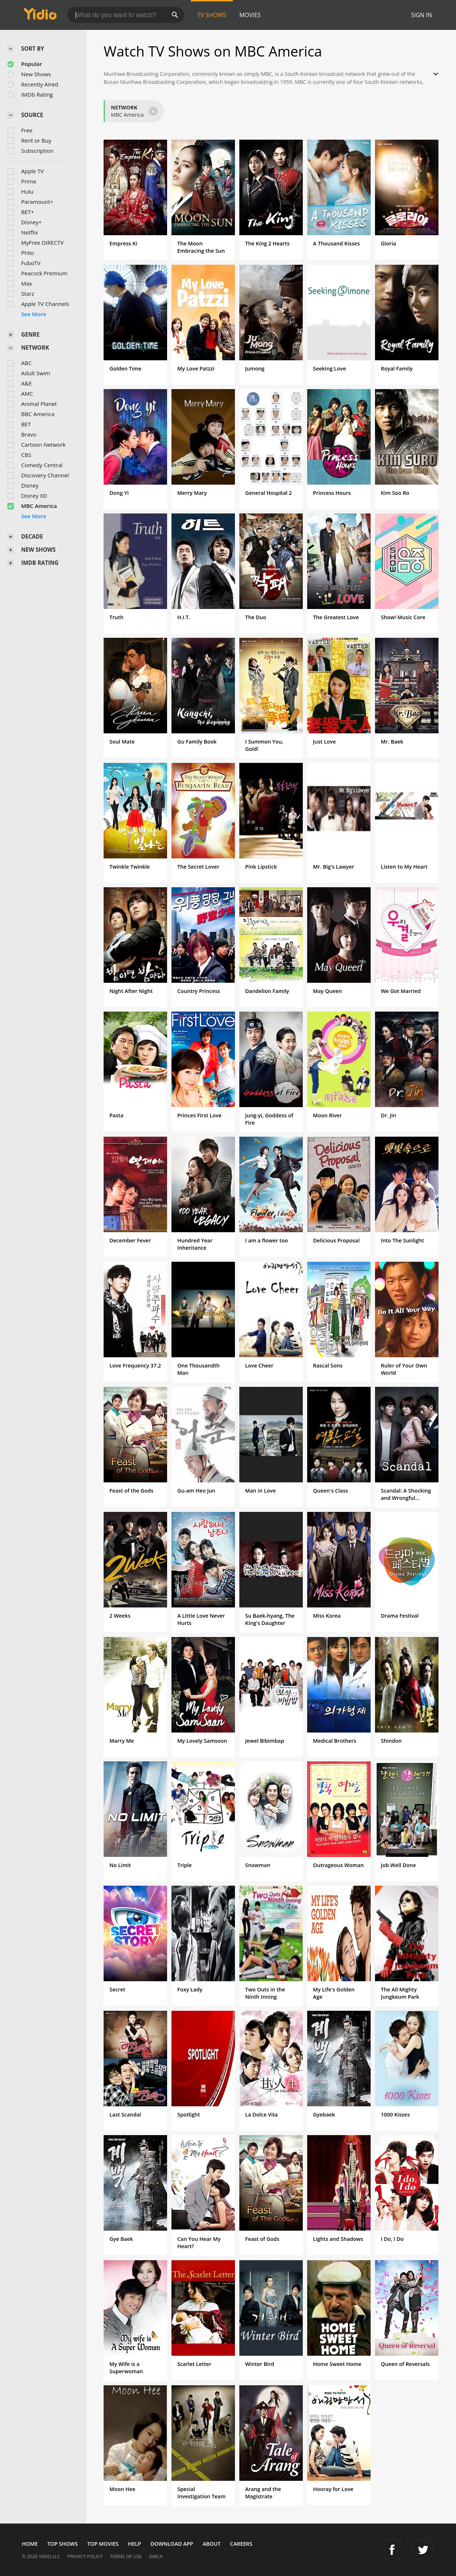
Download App (172, 2543)
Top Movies (103, 2543)
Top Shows (62, 2543)
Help (134, 2543)
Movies (250, 15)
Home (30, 2543)
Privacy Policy (85, 2556)
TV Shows (211, 15)
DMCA (156, 2556)
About (211, 2543)
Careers (241, 2543)
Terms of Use (126, 2556)
